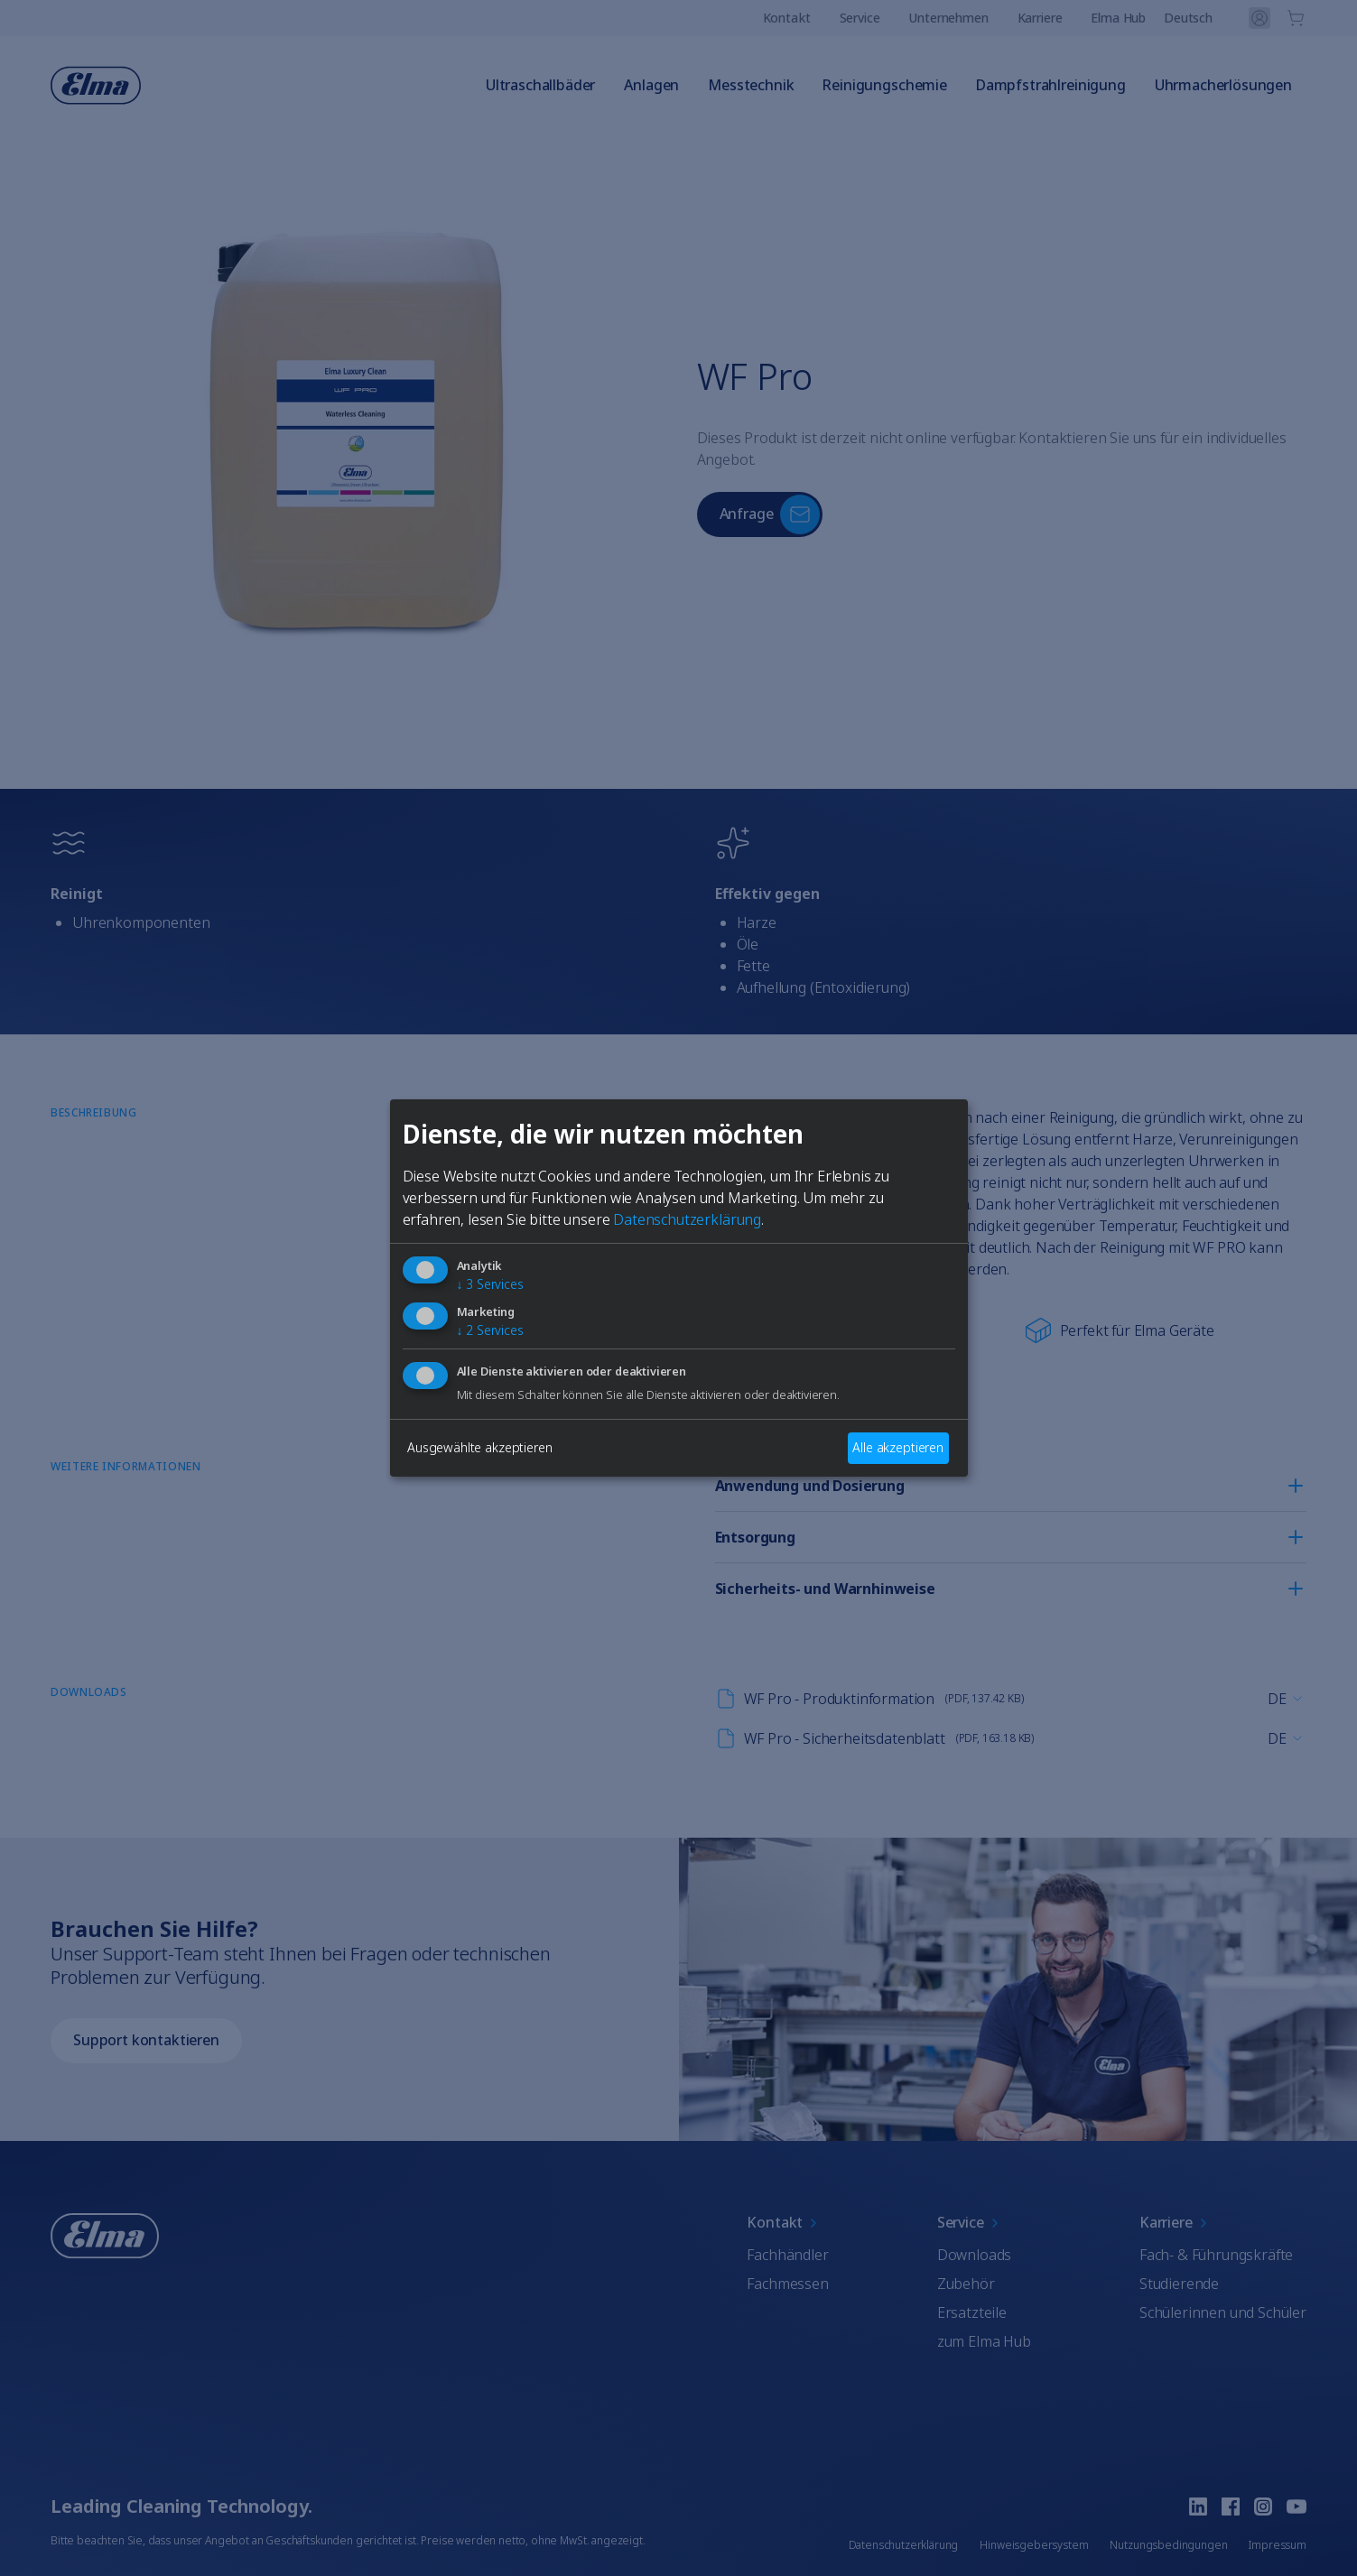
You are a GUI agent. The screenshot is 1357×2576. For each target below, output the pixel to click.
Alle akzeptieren (897, 1447)
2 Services (490, 1330)
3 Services (490, 1284)
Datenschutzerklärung (687, 1219)
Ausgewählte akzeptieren (479, 1447)
